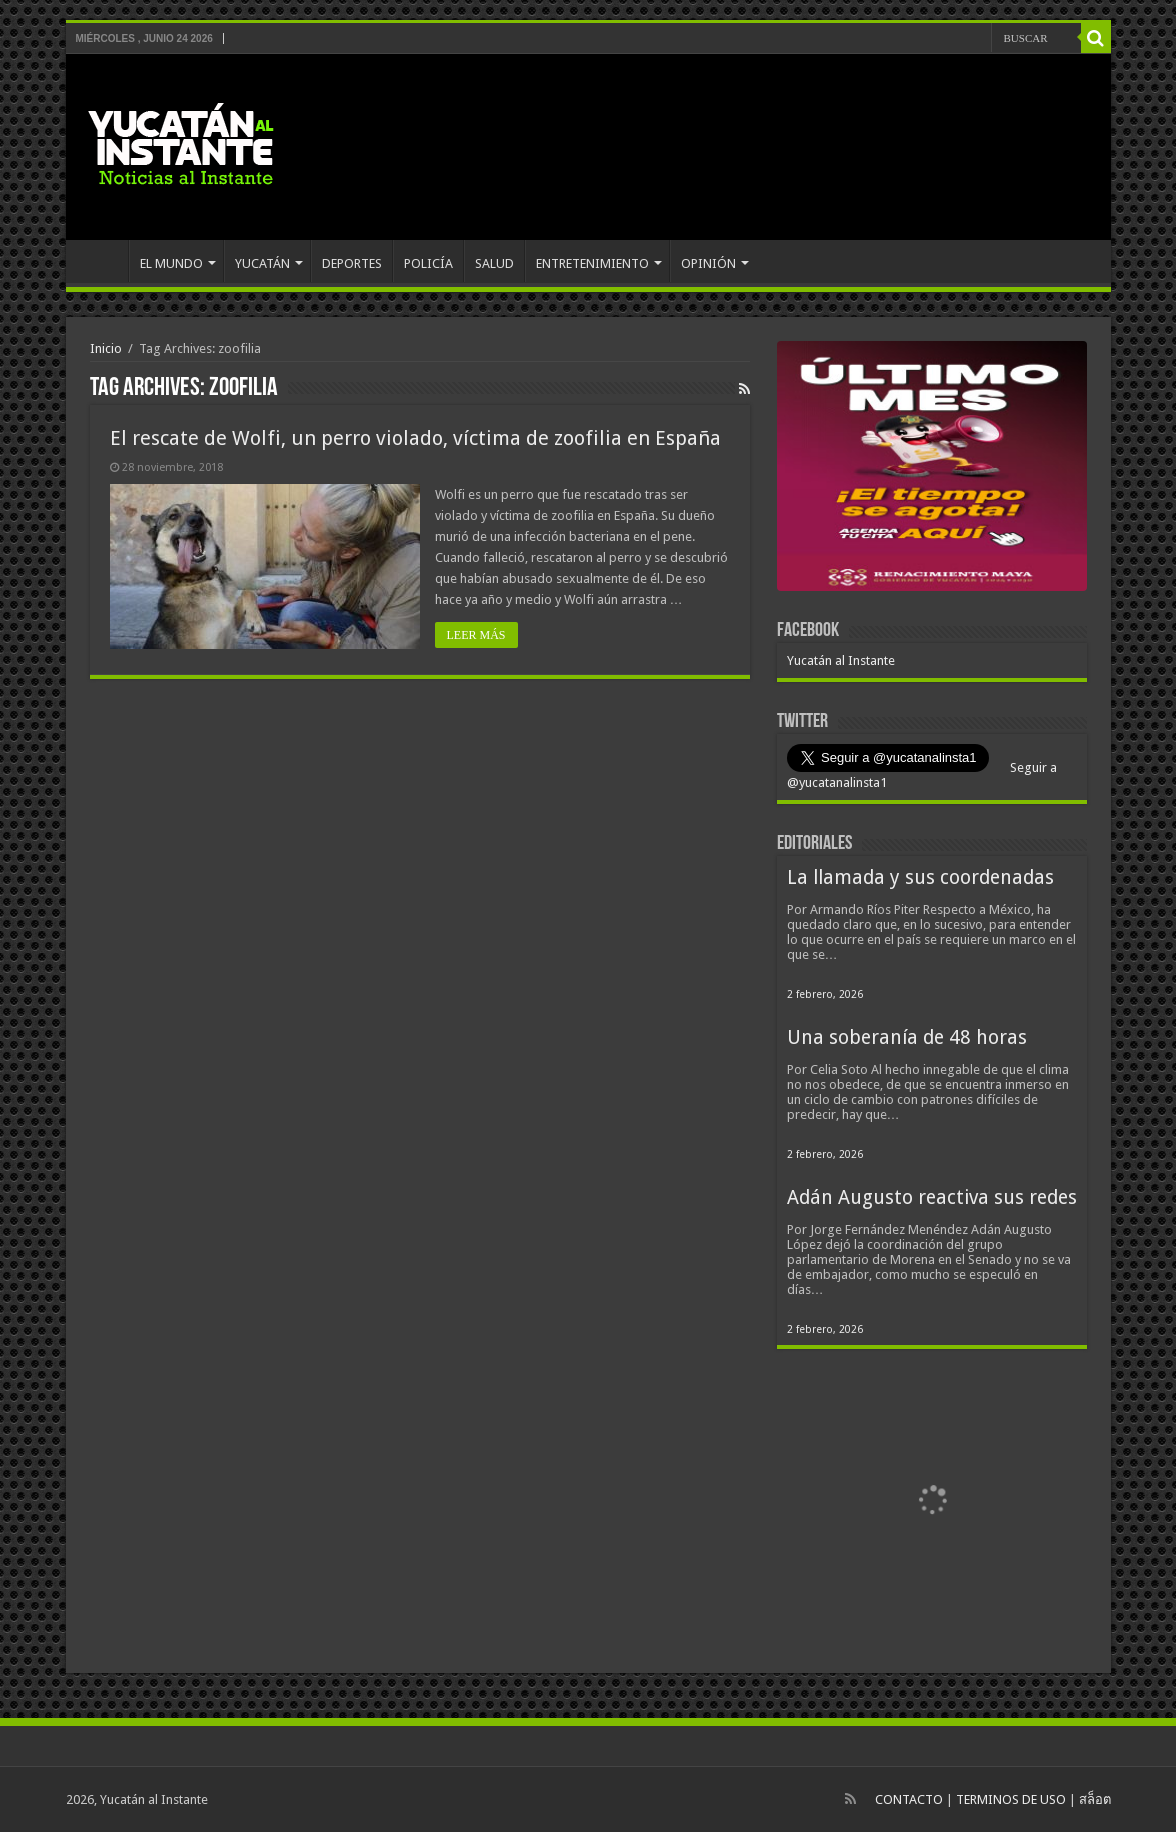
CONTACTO (909, 1799)
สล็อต (1095, 1799)
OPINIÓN (708, 263)
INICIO (102, 261)
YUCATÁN (262, 263)
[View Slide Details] (932, 470)
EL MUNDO (171, 263)
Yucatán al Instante (841, 660)
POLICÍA (428, 263)
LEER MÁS (476, 635)
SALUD (494, 263)
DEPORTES (352, 263)
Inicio (106, 348)
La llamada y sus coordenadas (920, 877)
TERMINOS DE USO (1011, 1799)
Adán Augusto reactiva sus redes (932, 1197)
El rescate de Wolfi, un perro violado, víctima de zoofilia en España (415, 438)
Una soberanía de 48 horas (907, 1037)
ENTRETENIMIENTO (592, 263)
